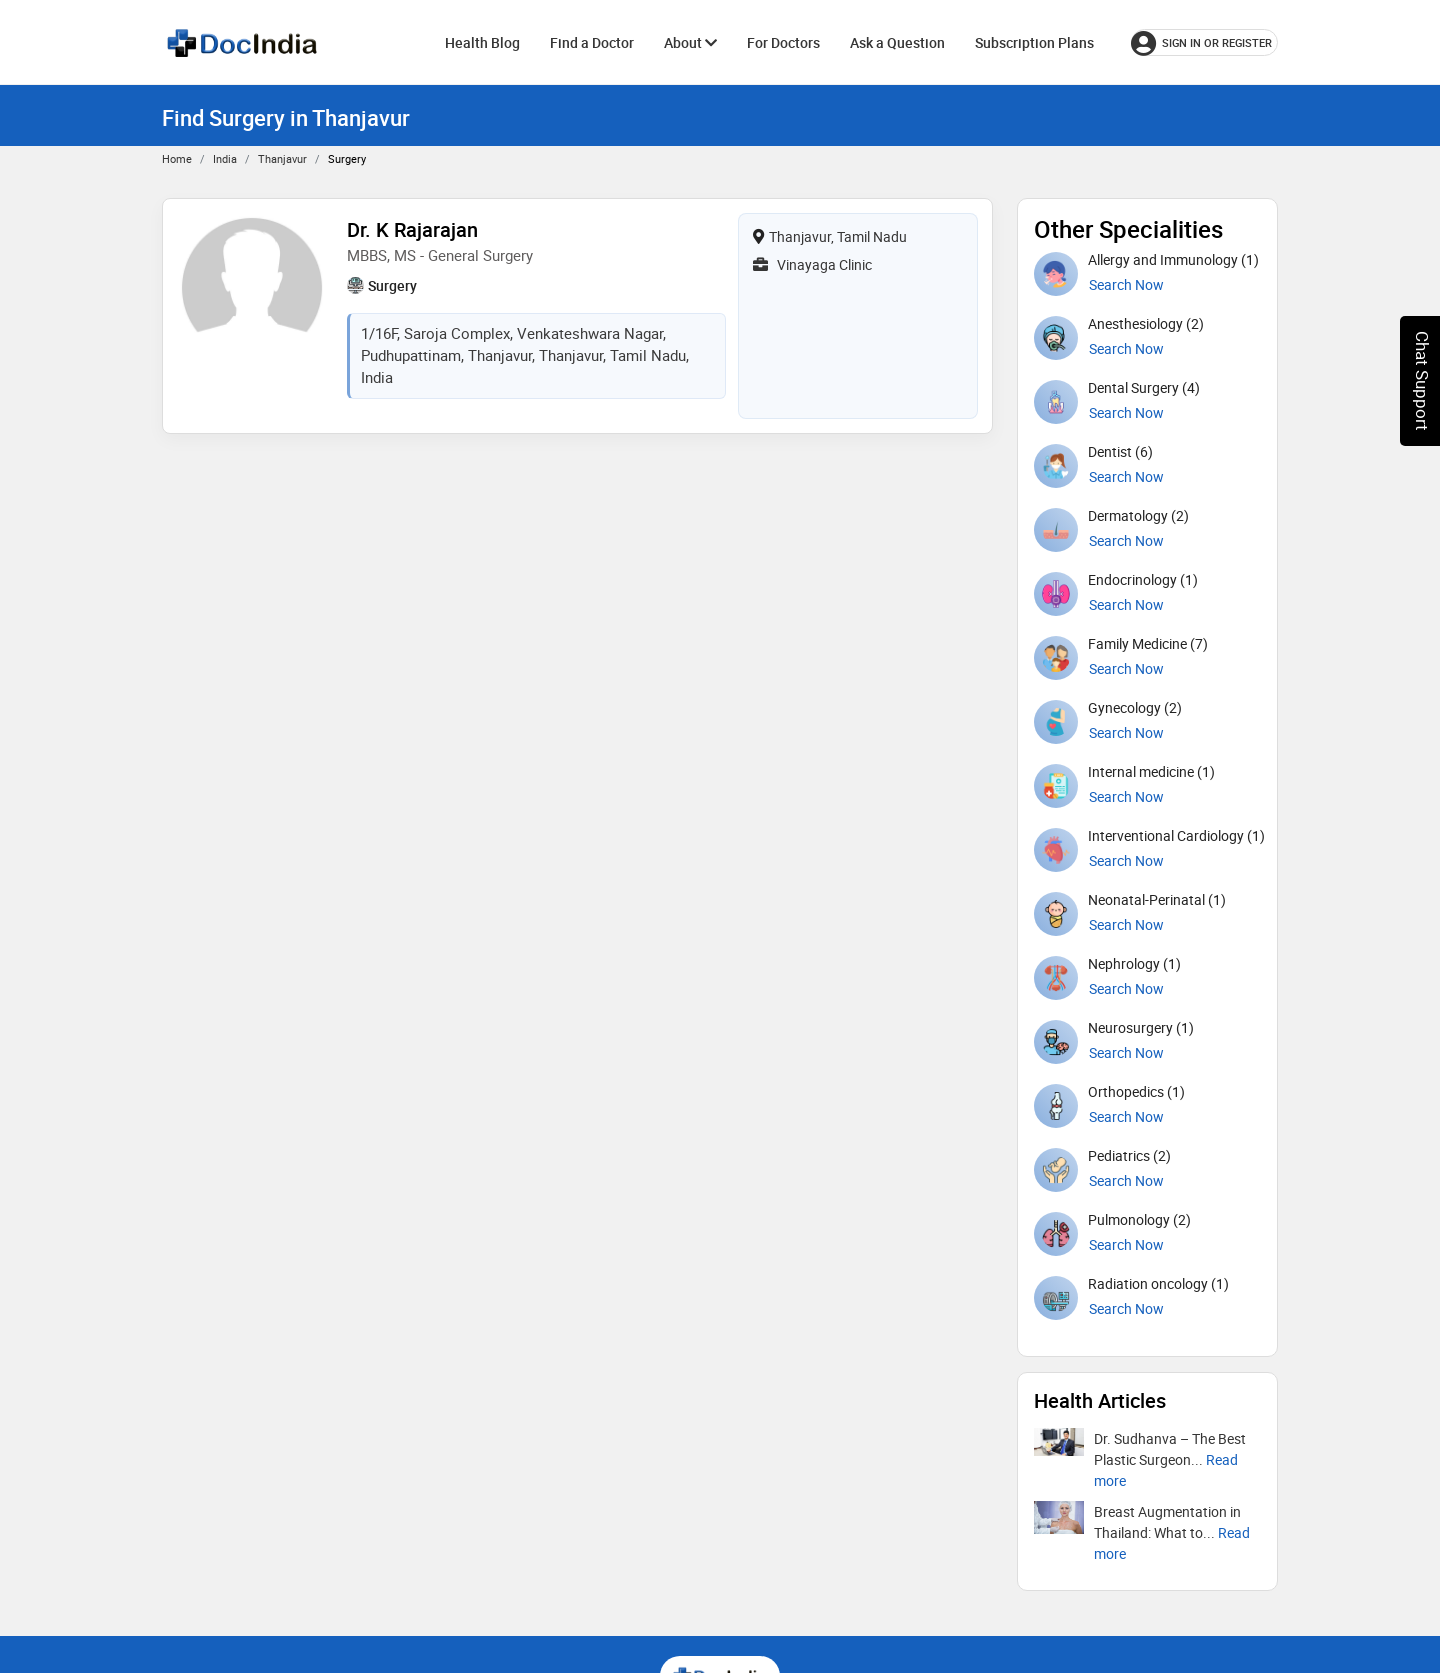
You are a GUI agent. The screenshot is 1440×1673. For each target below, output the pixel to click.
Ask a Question (897, 42)
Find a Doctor (592, 42)
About (690, 42)
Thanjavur (282, 158)
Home (177, 158)
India (225, 158)
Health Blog (482, 42)
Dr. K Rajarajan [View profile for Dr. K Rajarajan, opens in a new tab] (412, 229)
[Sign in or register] (1204, 42)
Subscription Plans (1034, 42)
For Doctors (783, 42)
